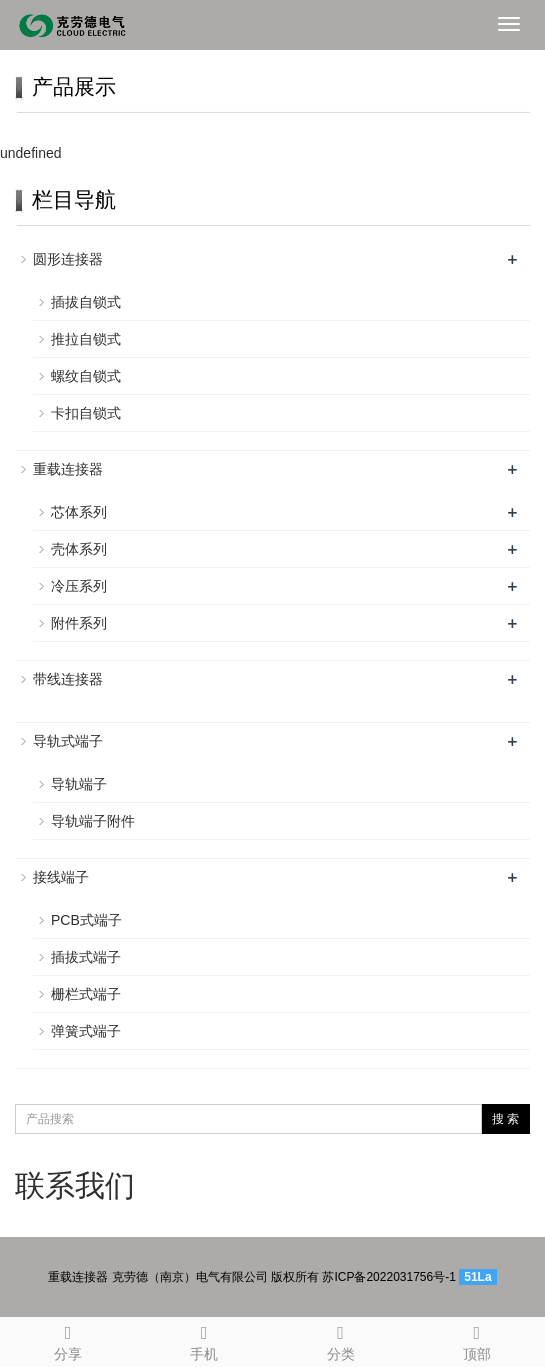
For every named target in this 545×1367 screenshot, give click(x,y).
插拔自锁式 (86, 302)
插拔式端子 (86, 957)
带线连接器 (68, 679)
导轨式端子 (68, 741)
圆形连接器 (68, 259)
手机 (204, 1340)
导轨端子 (79, 784)
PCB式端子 (86, 920)
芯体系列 (79, 512)
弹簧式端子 (86, 1031)
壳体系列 (79, 549)
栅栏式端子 (86, 994)
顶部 (477, 1340)
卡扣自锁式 (86, 413)
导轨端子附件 (93, 821)
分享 (68, 1340)
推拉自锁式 (86, 339)
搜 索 (505, 1119)
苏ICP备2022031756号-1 (388, 1277)
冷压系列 (79, 586)
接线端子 (61, 877)
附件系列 (79, 623)
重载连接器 (68, 469)
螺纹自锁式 (86, 376)
